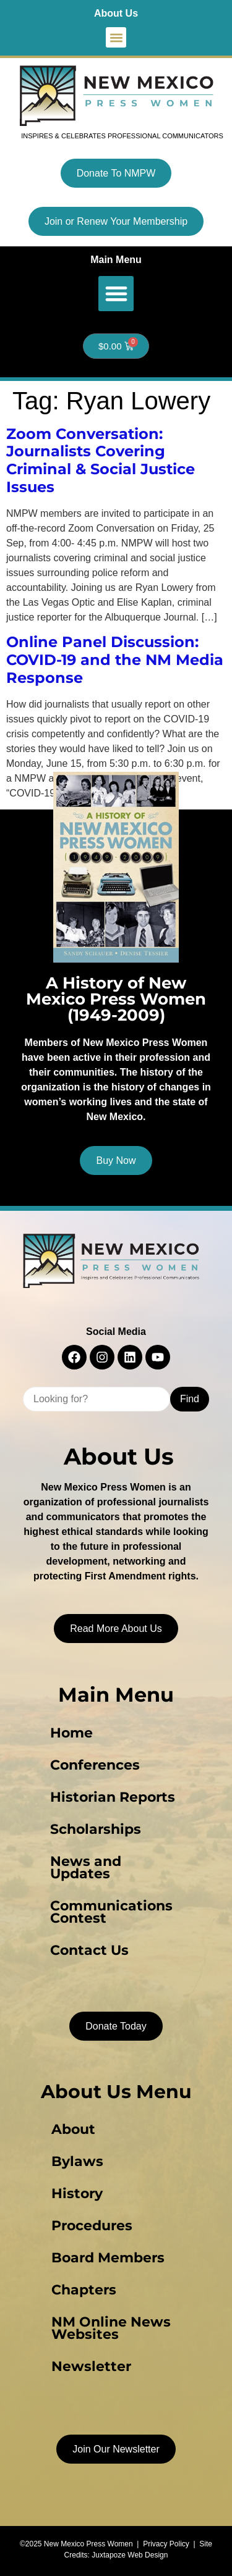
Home (71, 1733)
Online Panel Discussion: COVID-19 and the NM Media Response (114, 660)
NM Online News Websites (111, 2328)
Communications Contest (111, 1911)
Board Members (108, 2257)
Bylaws (77, 2161)
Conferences (95, 1765)
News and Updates (85, 1867)
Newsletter (91, 2366)
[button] (116, 37)
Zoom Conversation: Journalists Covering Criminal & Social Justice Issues (100, 460)
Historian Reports (112, 1797)
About (73, 2129)
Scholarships (95, 1829)
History (77, 2193)
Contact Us (89, 1950)
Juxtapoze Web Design (130, 2555)
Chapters (83, 2289)
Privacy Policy (166, 2544)
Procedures (91, 2225)
